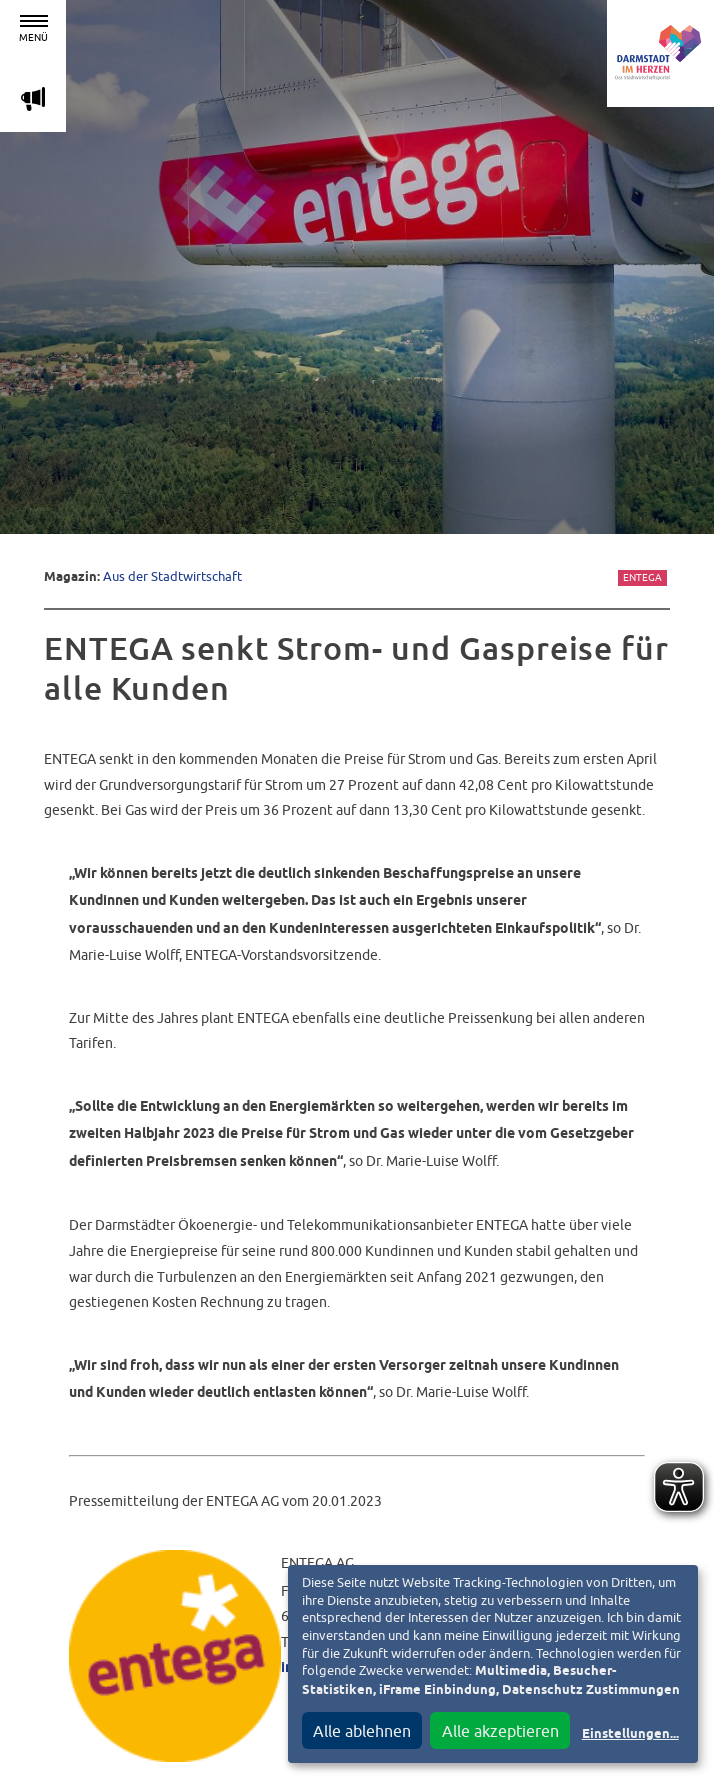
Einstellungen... (630, 1734)
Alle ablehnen (362, 1731)
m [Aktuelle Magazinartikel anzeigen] (33, 98)
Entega (642, 577)
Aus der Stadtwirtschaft (172, 576)
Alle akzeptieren (500, 1731)
